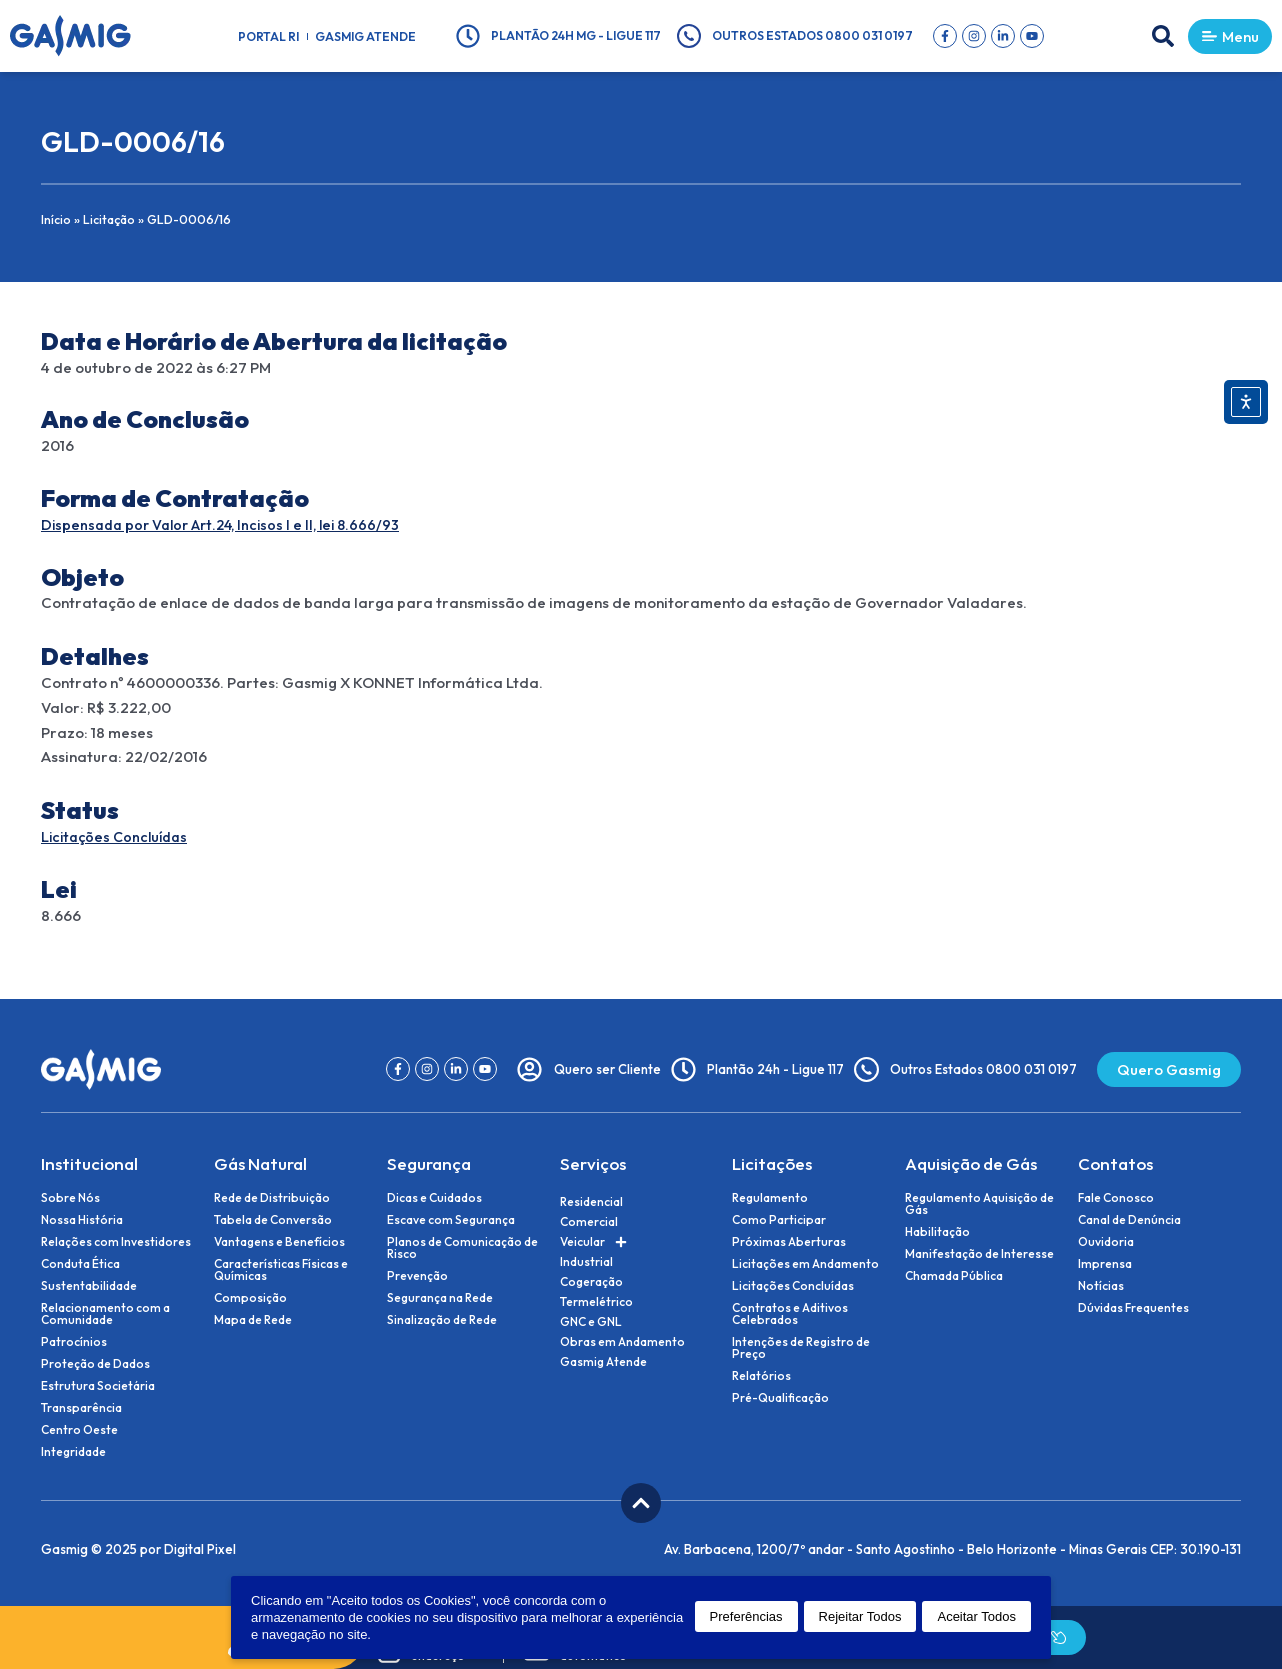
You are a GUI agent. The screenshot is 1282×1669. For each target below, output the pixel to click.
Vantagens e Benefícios (279, 1242)
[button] (1150, 36)
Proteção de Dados (95, 1364)
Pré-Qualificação (780, 1398)
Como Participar (779, 1220)
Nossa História (82, 1220)
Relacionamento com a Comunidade (105, 1314)
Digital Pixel (200, 1549)
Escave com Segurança (451, 1220)
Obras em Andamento (622, 1341)
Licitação (111, 219)
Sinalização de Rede (442, 1320)
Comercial (589, 1221)
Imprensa (1105, 1264)
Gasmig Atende (365, 36)
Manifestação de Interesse (979, 1254)
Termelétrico (596, 1301)
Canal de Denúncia (1129, 1220)
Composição (250, 1298)
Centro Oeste (79, 1430)
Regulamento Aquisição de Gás (979, 1204)
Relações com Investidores (116, 1242)
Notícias (1101, 1286)
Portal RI (268, 36)
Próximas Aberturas (789, 1242)
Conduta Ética (80, 1264)
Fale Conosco (1116, 1198)
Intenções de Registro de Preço (801, 1348)
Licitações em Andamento (805, 1264)
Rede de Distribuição (272, 1198)
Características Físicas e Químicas (281, 1270)
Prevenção (417, 1276)
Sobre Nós (70, 1198)
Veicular (593, 1242)
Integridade (73, 1452)
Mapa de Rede (253, 1320)
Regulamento (770, 1198)
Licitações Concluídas (118, 836)
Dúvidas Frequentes (1133, 1308)
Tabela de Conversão (273, 1220)
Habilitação (937, 1232)
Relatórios (761, 1376)
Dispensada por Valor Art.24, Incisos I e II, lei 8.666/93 (228, 524)
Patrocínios (74, 1342)
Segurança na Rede (440, 1298)
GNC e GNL (591, 1321)
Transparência (81, 1408)
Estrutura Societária (98, 1386)
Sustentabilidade (89, 1286)
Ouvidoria (1106, 1242)
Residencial (591, 1201)
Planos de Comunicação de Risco (462, 1248)
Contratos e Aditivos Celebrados (790, 1314)
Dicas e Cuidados (434, 1198)
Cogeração (591, 1281)
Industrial (586, 1261)
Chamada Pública (954, 1276)
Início (56, 219)
